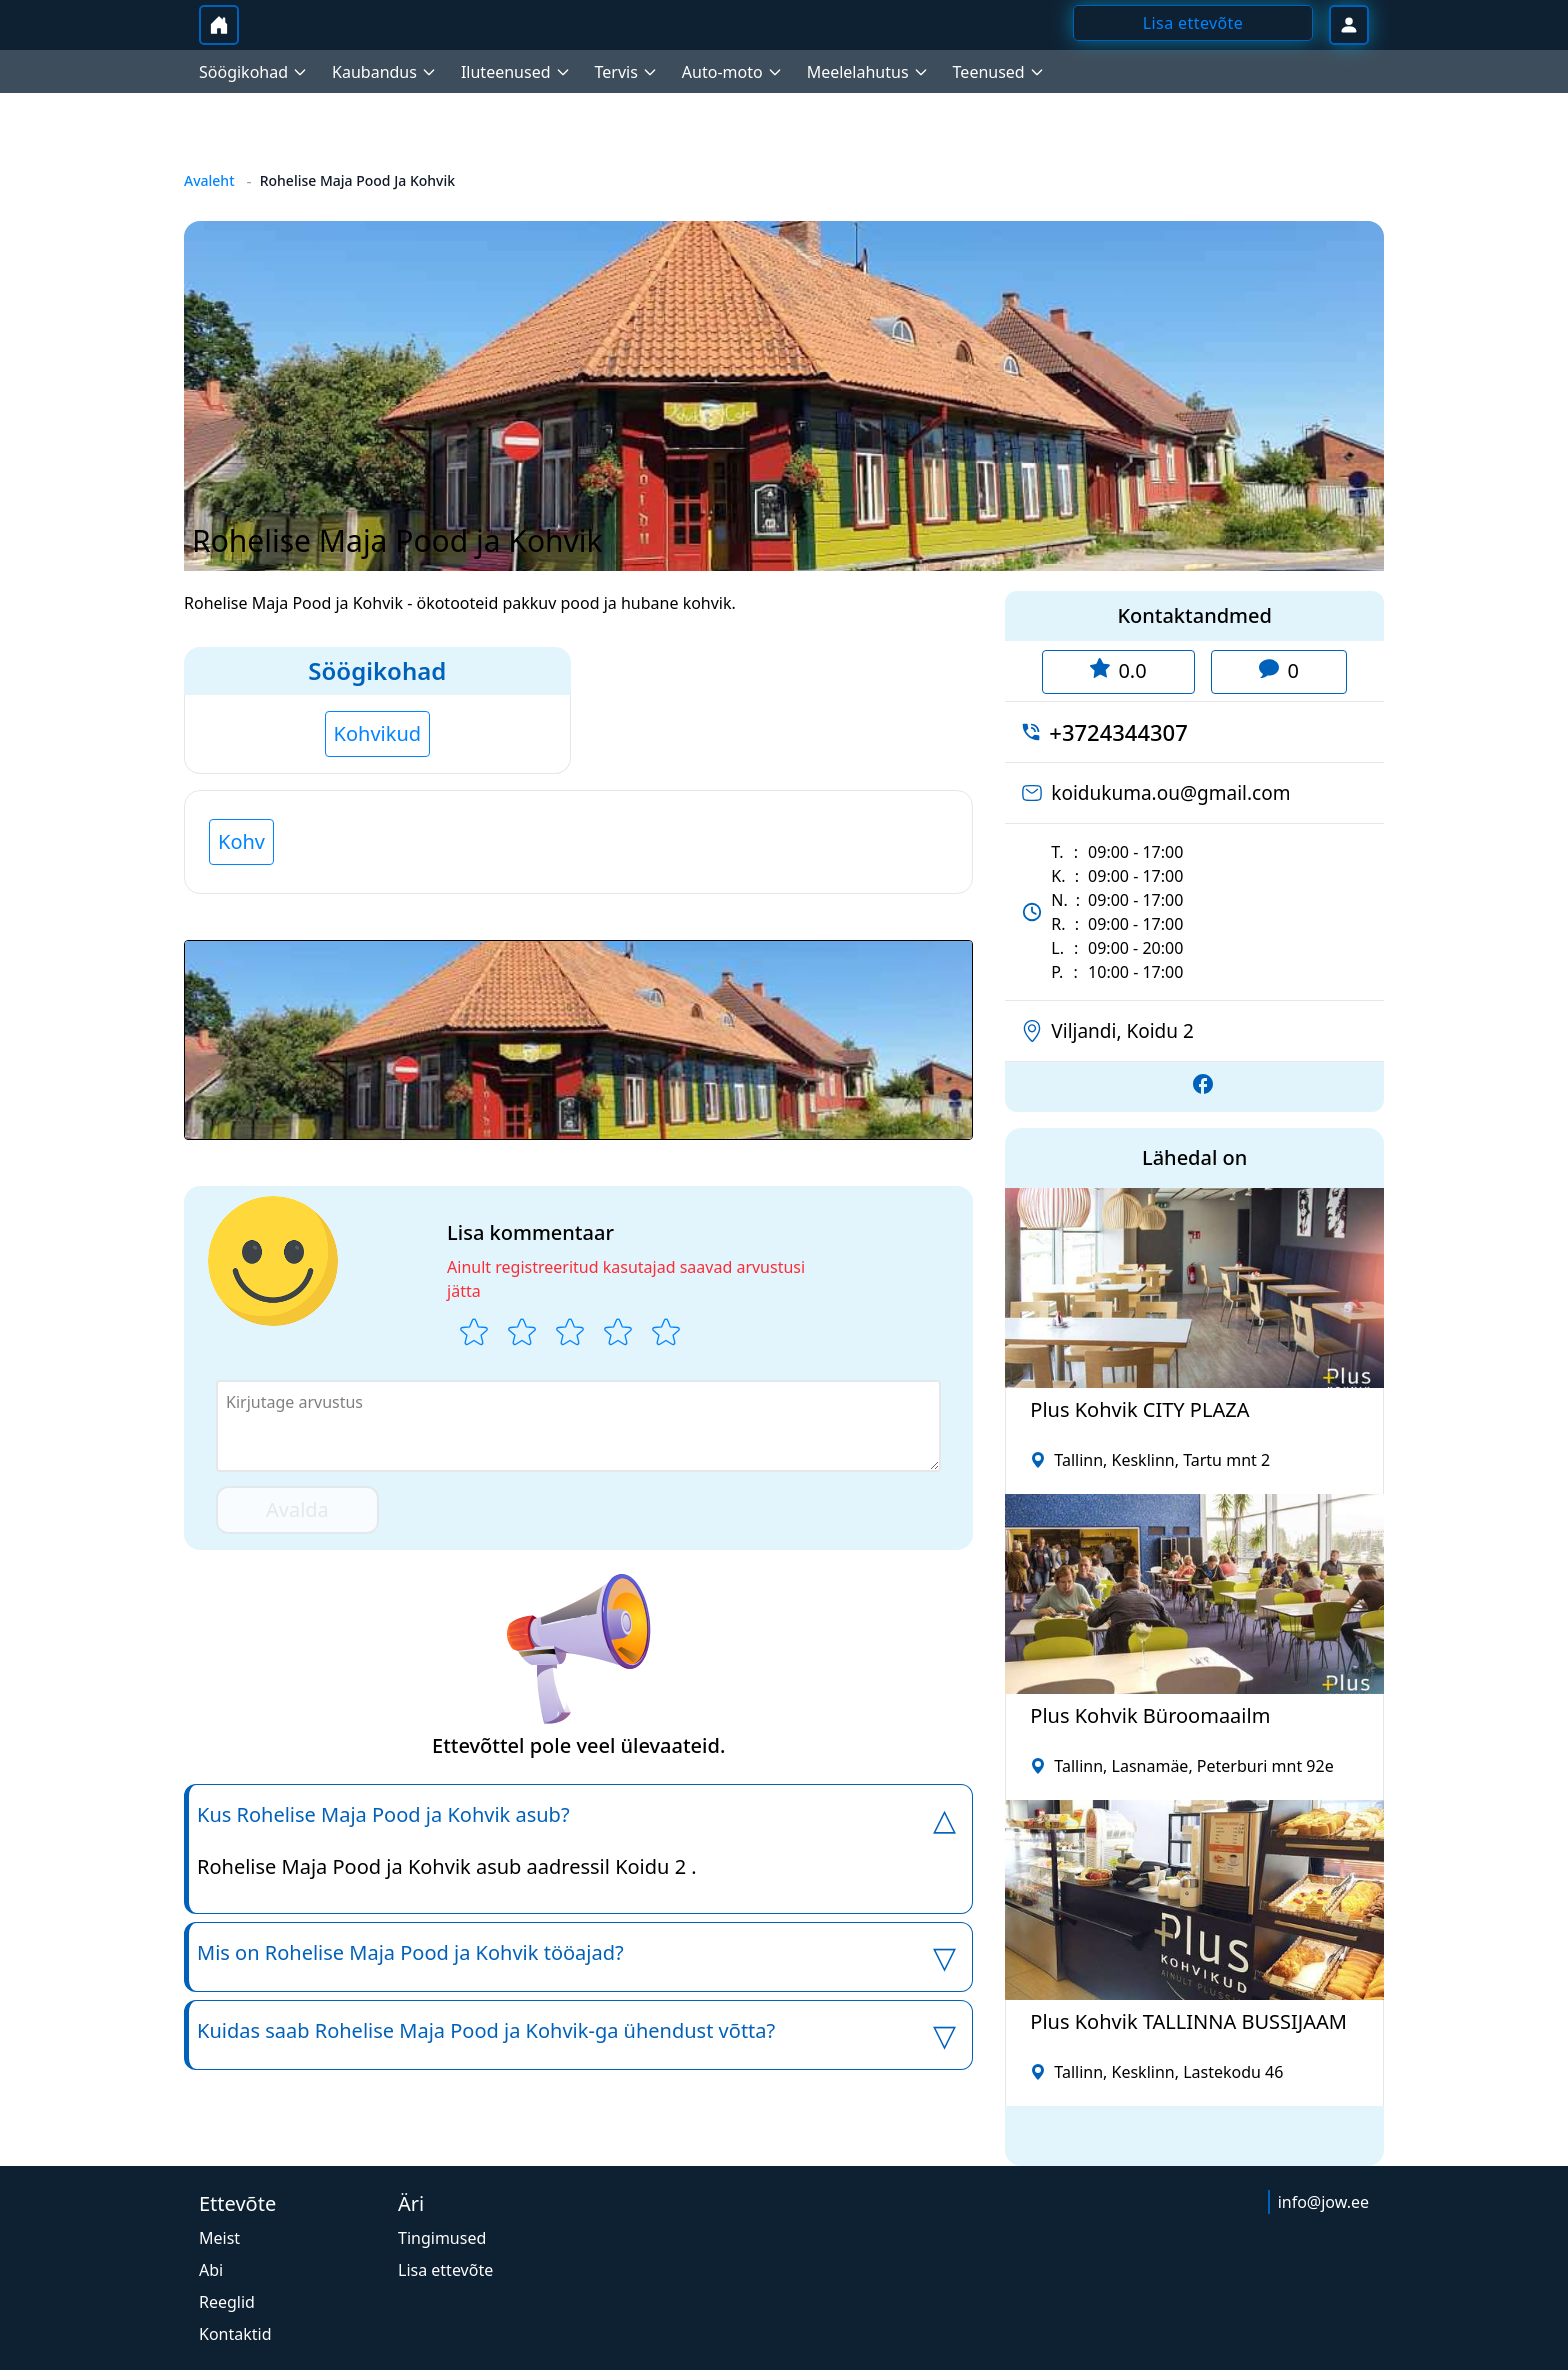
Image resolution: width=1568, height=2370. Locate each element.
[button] (578, 1040)
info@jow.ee (1323, 2202)
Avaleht (209, 180)
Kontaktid (235, 2334)
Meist (219, 2238)
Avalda (297, 1509)
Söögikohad (377, 670)
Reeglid (227, 2302)
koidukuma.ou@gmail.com (1170, 793)
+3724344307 (1118, 732)
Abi (211, 2270)
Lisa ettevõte (445, 2270)
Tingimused (442, 2238)
